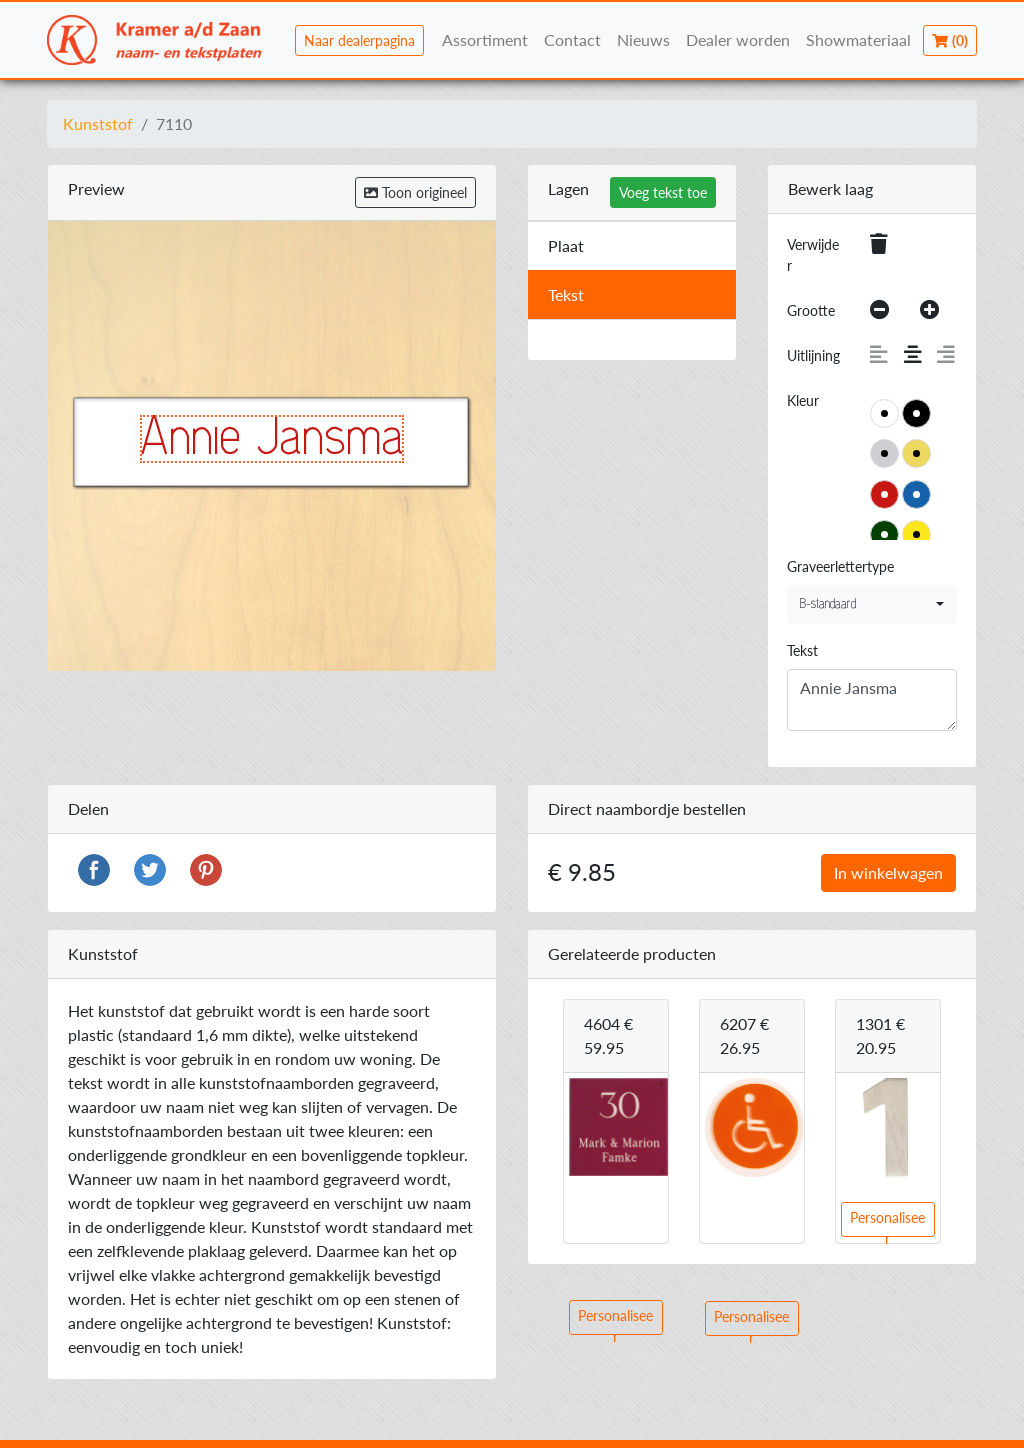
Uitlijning (813, 355)
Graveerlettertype (840, 566)
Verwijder (813, 255)
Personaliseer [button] (615, 1321)
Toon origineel (415, 192)
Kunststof (98, 123)
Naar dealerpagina (359, 40)
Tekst (802, 650)
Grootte (811, 310)
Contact (572, 39)
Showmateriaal (858, 39)
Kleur (803, 400)
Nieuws (643, 39)
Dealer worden (738, 39)
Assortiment (485, 39)
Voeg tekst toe (663, 192)
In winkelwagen (888, 872)
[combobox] (872, 604)
